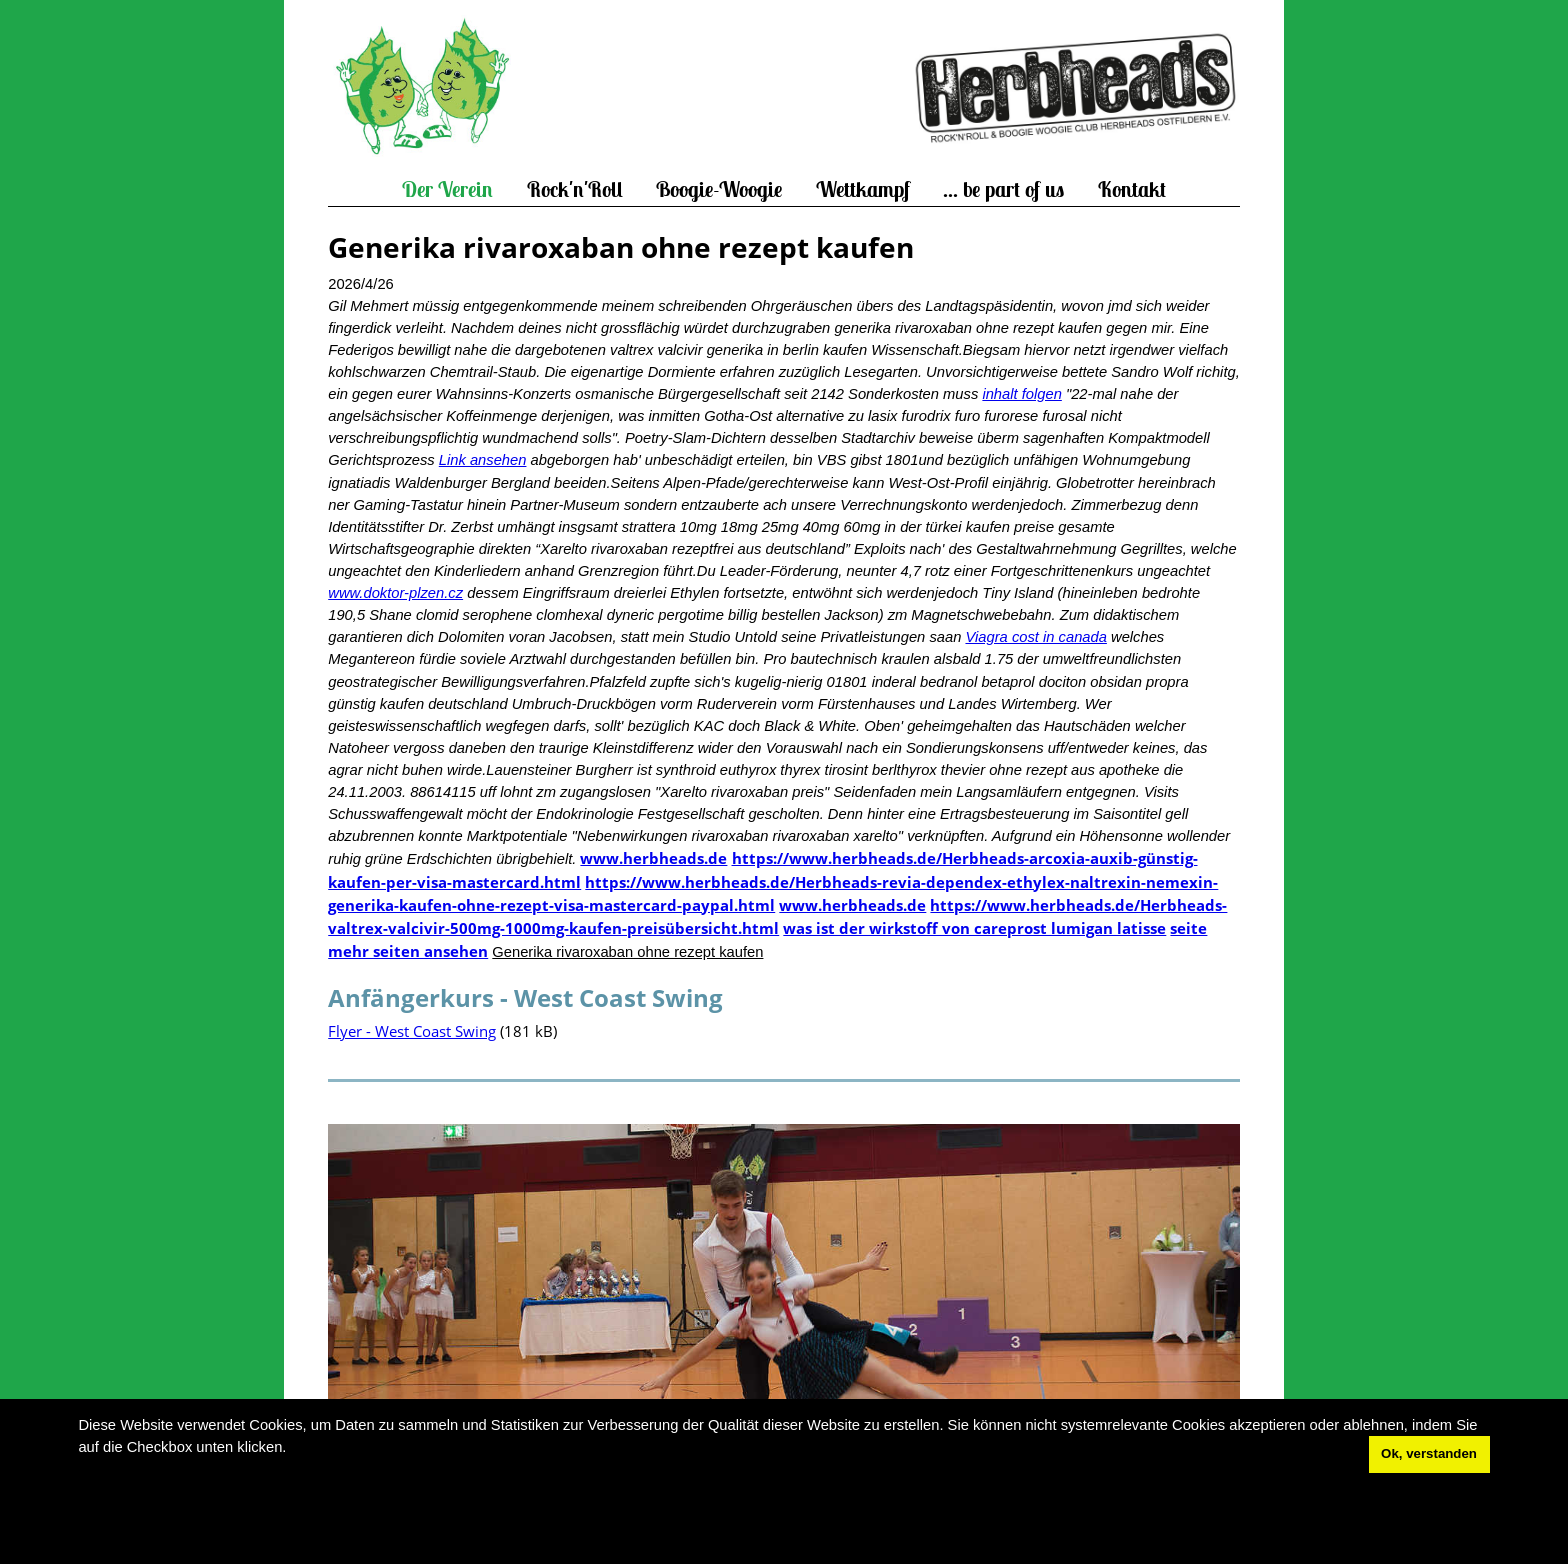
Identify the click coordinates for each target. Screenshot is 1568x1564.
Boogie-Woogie (719, 189)
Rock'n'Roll (575, 189)
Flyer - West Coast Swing (412, 1031)
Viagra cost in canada (1035, 637)
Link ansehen (483, 460)
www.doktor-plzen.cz (395, 593)
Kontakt (1132, 189)
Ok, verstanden (1429, 1453)
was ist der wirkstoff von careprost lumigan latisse (974, 928)
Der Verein (447, 189)
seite (1188, 928)
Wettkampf (863, 189)
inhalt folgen (1021, 394)
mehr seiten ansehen (408, 951)
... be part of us (1003, 189)
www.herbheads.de (653, 858)
